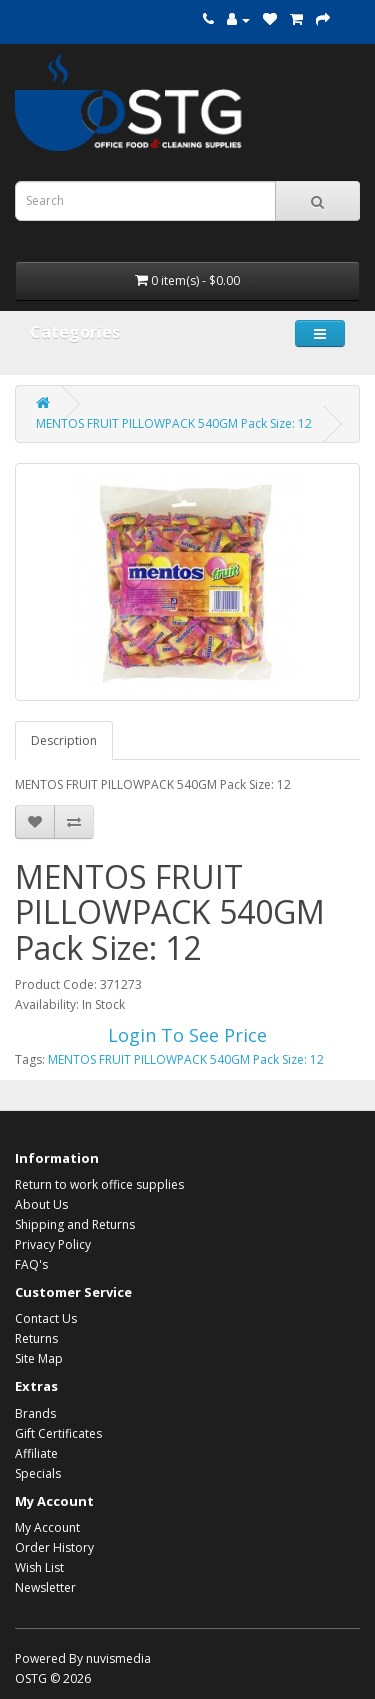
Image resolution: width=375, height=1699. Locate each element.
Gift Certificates (58, 1433)
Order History (54, 1547)
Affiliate (36, 1453)
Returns (36, 1338)
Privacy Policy (53, 1244)
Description (64, 740)
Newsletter (45, 1587)
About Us (41, 1204)
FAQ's (31, 1264)
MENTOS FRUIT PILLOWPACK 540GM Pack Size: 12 (174, 423)
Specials (38, 1473)
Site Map (39, 1358)
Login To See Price (187, 1035)
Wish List (39, 1567)
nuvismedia (118, 1658)
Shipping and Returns (75, 1224)
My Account (47, 1527)
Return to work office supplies (99, 1184)
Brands (35, 1413)
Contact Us (46, 1318)
